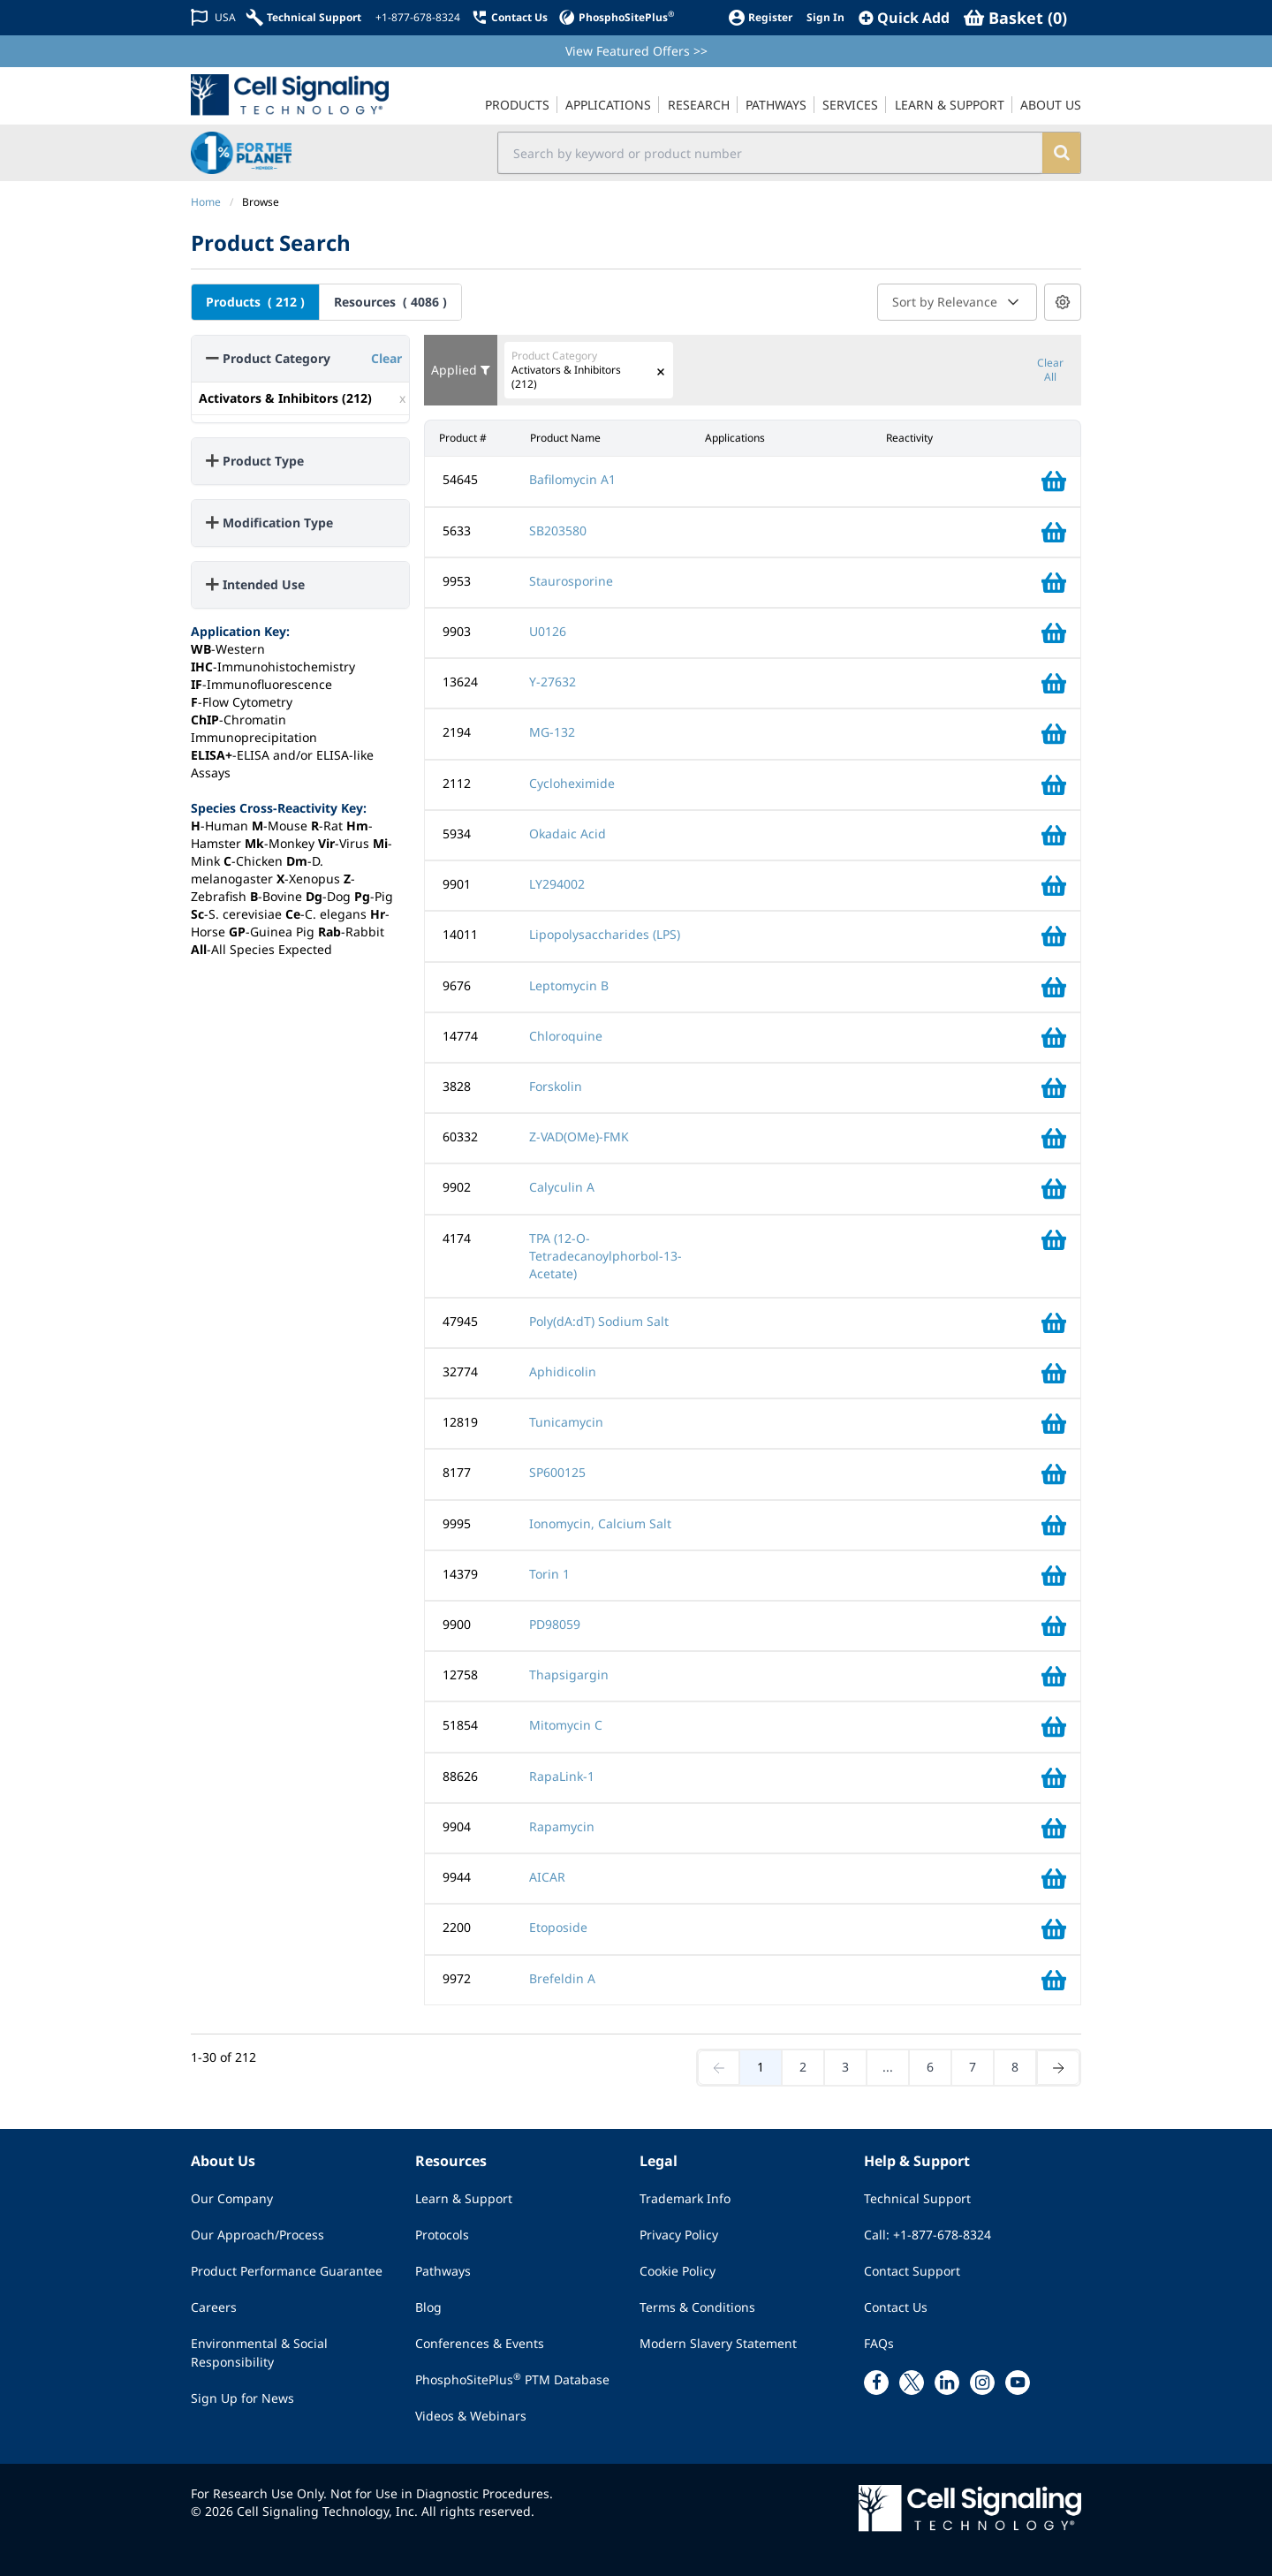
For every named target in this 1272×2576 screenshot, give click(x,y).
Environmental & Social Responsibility (259, 2350)
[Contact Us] (509, 17)
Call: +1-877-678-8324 (927, 2232)
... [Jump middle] (887, 2065)
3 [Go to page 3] (845, 2065)
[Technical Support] (303, 17)
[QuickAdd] (904, 17)
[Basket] (1015, 17)
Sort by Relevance (957, 302)
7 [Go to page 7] (972, 2065)
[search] (1060, 153)
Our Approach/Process (257, 2232)
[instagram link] (982, 2380)
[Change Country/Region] (213, 17)
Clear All (1050, 370)
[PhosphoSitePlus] (616, 17)
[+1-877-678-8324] (416, 18)
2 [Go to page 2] (802, 2065)
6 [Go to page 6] (930, 2065)
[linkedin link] (947, 2380)
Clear (386, 358)
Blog (428, 2305)
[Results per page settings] (1062, 302)
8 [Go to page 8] (1014, 2065)
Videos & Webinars (470, 2414)
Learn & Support (463, 2196)
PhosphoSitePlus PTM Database (512, 2377)
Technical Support (917, 2196)
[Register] (760, 17)
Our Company (232, 2196)
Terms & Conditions (697, 2305)
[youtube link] (1017, 2380)
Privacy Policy (679, 2232)
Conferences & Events (479, 2341)
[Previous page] (719, 2066)
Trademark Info (685, 2196)
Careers (214, 2305)
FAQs (879, 2341)
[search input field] (769, 153)
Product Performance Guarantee (286, 2269)
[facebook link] (876, 2380)
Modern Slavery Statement (718, 2341)
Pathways (443, 2269)
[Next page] (1058, 2066)
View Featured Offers (636, 50)
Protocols (442, 2232)
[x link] (911, 2380)
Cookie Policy (678, 2269)
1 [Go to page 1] (760, 2065)
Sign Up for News (242, 2396)
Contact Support (912, 2269)
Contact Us (896, 2305)
